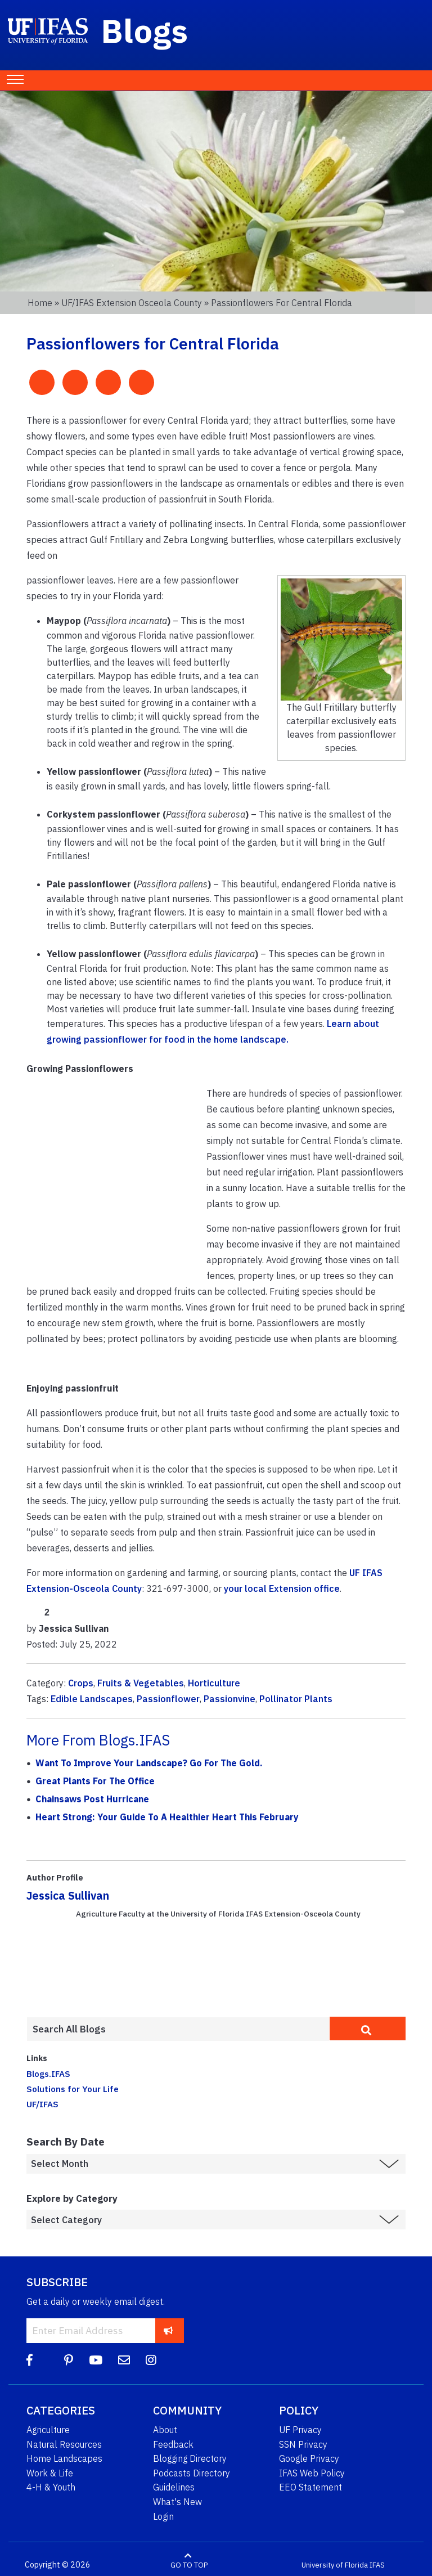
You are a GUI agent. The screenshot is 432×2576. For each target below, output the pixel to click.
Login (163, 2516)
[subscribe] (168, 2330)
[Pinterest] (68, 2360)
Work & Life (49, 2473)
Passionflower (168, 1698)
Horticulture (214, 1683)
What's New (177, 2501)
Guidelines (174, 2487)
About (165, 2429)
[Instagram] (151, 2360)
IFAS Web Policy (312, 2473)
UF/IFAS (42, 2104)
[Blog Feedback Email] (124, 2360)
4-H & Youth (50, 2487)
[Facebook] (29, 2360)
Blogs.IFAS (48, 2073)
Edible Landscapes (92, 1698)
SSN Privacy (303, 2444)
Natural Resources (64, 2444)
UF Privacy (300, 2429)
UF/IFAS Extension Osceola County (131, 302)
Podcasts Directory (191, 2473)
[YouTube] (95, 2360)
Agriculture (48, 2429)
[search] (368, 2028)
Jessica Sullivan (67, 1895)
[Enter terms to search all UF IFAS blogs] (178, 2029)
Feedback (173, 2444)
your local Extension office (282, 1588)
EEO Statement (310, 2487)
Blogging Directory (190, 2458)
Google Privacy (309, 2458)
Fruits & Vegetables (140, 1683)
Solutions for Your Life (72, 2088)
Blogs (144, 30)
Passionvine (229, 1698)
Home (40, 302)
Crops (80, 1683)
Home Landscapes (64, 2458)
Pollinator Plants (295, 1698)
